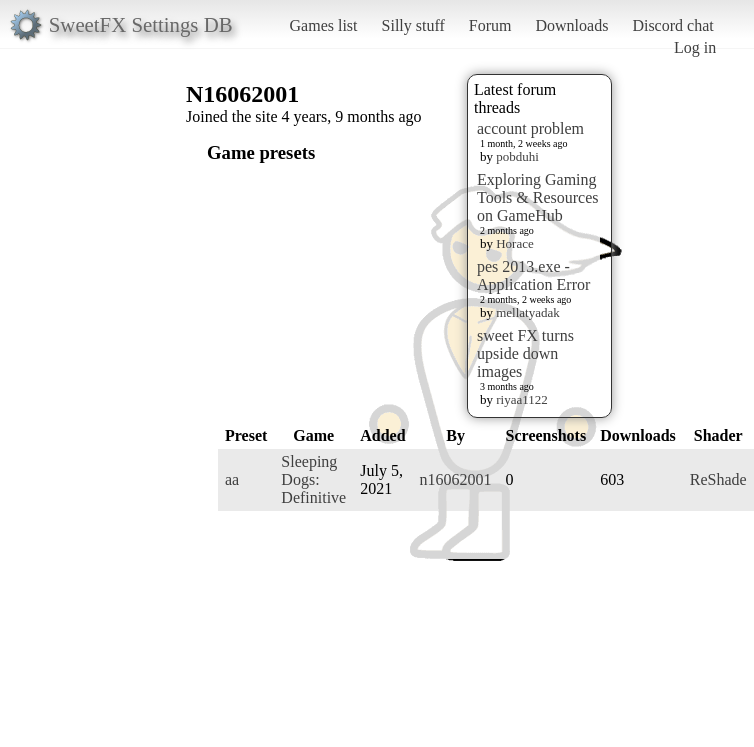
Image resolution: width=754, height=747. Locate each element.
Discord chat (672, 25)
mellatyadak (528, 312)
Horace (515, 243)
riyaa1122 (522, 399)
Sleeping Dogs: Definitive (313, 479)
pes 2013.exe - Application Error (533, 275)
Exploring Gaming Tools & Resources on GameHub (538, 197)
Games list (324, 25)
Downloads (571, 25)
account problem (530, 128)
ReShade (718, 479)
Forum (490, 25)
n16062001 (456, 479)
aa (232, 479)
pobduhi (517, 156)
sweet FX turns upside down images (525, 353)
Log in (695, 47)
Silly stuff (413, 25)
